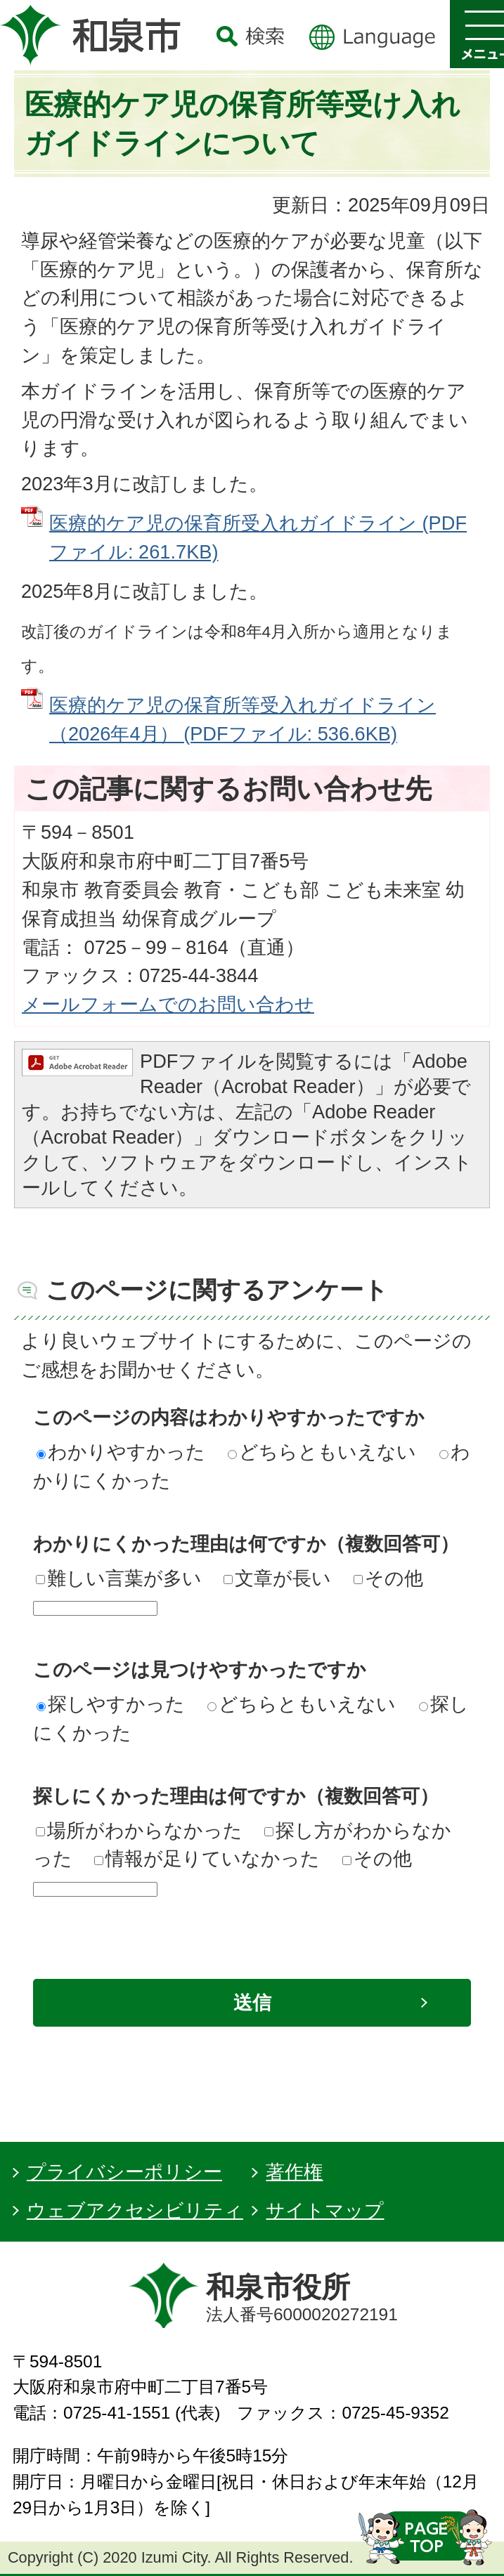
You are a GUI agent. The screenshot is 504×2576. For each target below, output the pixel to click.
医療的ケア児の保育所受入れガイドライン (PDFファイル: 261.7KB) (258, 537)
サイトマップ (325, 2210)
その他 (388, 1578)
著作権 (294, 2172)
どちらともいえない (322, 1452)
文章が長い (277, 1578)
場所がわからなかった (139, 1830)
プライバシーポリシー (124, 2172)
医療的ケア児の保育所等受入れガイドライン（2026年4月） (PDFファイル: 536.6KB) (242, 719)
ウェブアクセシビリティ (135, 2210)
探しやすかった (111, 1704)
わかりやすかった (121, 1452)
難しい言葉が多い (119, 1578)
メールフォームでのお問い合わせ (168, 1004)
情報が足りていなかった (207, 1858)
